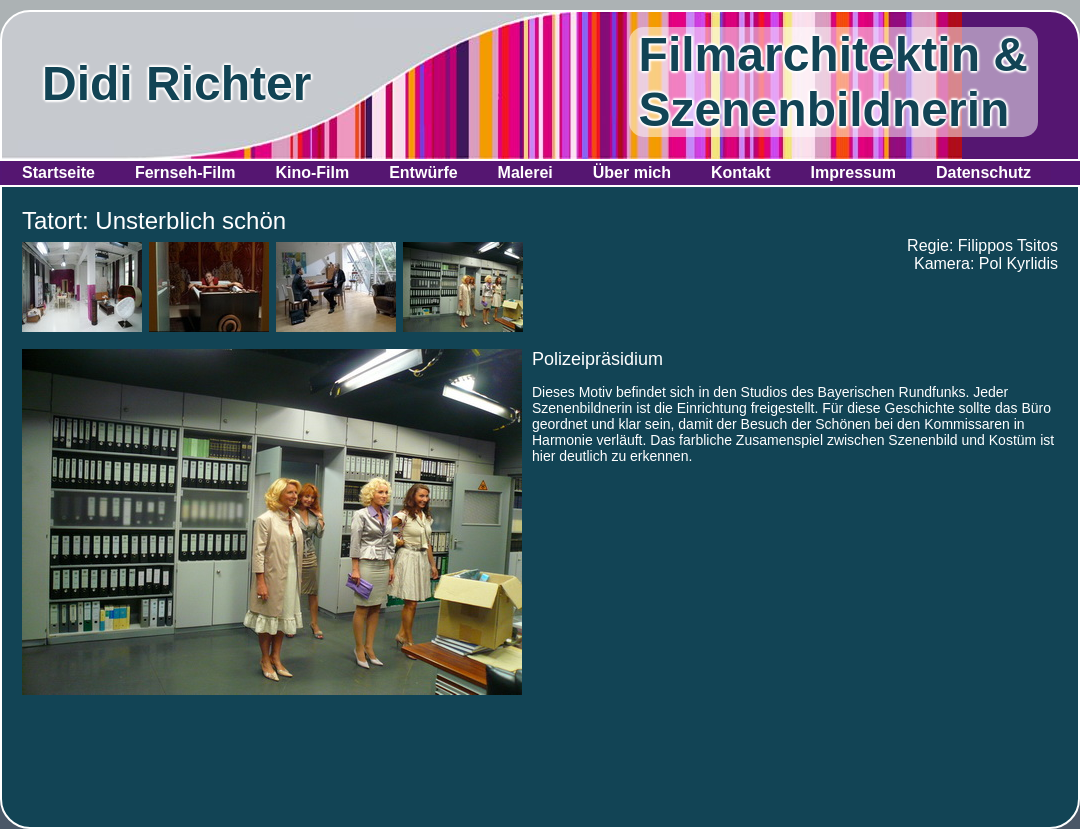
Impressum (853, 172)
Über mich (632, 172)
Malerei (525, 172)
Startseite (58, 172)
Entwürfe (423, 172)
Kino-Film (312, 172)
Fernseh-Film (185, 172)
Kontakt (741, 172)
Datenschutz (983, 172)
